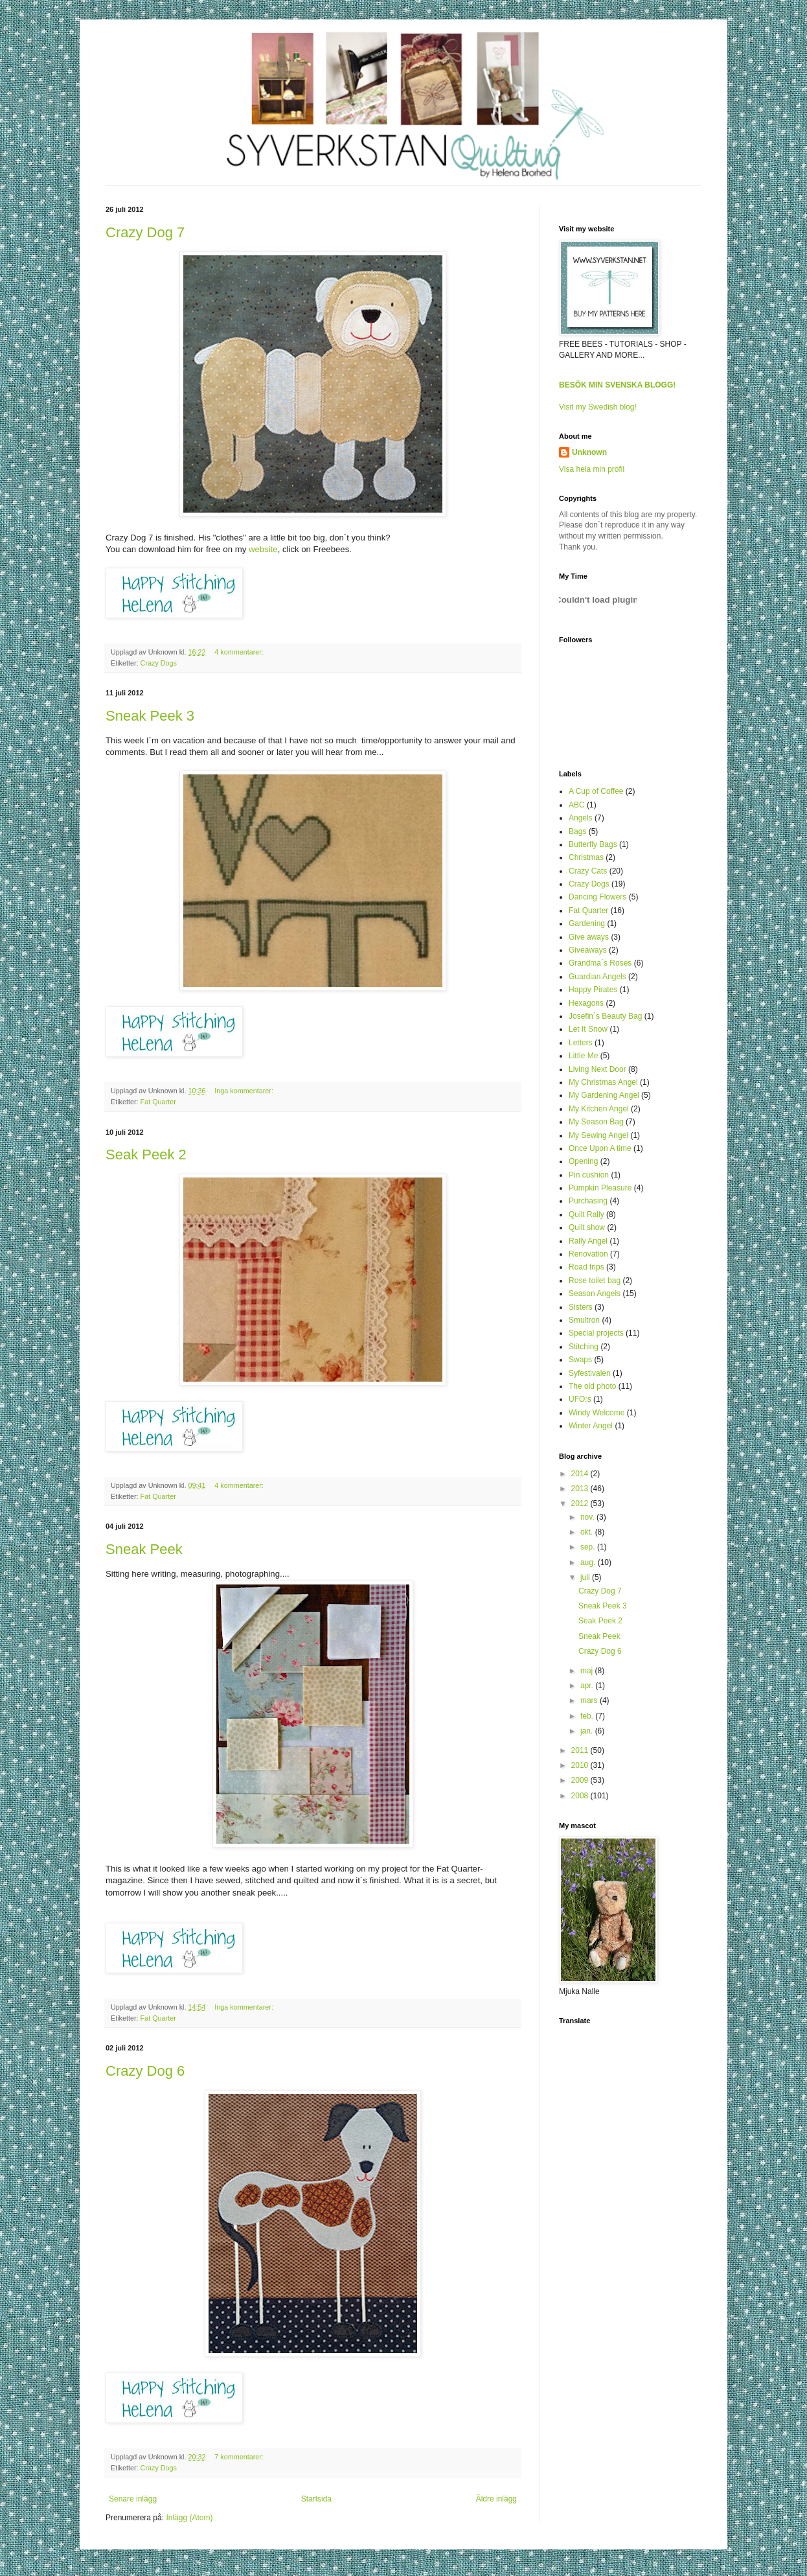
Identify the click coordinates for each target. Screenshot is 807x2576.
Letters (581, 1042)
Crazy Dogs (159, 663)
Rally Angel (588, 1241)
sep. (588, 1546)
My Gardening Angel (604, 1095)
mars (590, 1700)
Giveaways (588, 950)
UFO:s (580, 1399)
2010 (581, 1765)
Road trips (586, 1266)
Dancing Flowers (597, 896)
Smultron (584, 1320)
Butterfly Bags (593, 844)
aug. (589, 1562)
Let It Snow (588, 1029)
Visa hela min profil (591, 469)
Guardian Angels (597, 976)
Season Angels (594, 1293)
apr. (587, 1685)
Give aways (589, 937)
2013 (581, 1488)
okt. (587, 1532)
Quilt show (587, 1227)
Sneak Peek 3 (150, 716)
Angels (581, 817)
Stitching (583, 1346)
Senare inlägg (133, 2498)
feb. (587, 1716)
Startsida (316, 2498)
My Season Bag (596, 1121)
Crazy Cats (588, 871)
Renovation (588, 1254)
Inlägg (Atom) (189, 2517)
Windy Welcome (596, 1412)
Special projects (596, 1333)
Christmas (586, 857)
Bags (577, 831)
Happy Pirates (593, 989)
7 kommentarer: (240, 2457)
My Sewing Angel (598, 1135)
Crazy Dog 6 (145, 2071)
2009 (581, 1780)
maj (587, 1670)
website (263, 549)
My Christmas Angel (603, 1082)
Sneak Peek (144, 1549)
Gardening (587, 923)
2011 (581, 1750)
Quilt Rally (586, 1214)
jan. (587, 1730)
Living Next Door (597, 1069)
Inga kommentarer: (244, 1091)
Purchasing (588, 1200)
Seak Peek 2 (146, 1154)
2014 (581, 1473)
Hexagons (586, 1003)
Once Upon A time (600, 1148)
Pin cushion (589, 1174)
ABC (577, 804)
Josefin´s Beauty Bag (605, 1016)
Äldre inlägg (496, 2498)
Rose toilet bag (594, 1280)
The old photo (592, 1386)
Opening (583, 1161)
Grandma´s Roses (600, 963)
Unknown (589, 452)
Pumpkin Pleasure (600, 1187)
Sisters (581, 1307)
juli (586, 1577)
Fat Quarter (158, 1102)
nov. (588, 1517)
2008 (581, 1795)
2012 (581, 1503)
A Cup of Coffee (596, 791)
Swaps (580, 1359)
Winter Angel (591, 1425)
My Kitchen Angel (599, 1108)
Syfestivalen (590, 1373)
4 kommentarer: (240, 652)
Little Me (583, 1055)
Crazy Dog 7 (145, 232)
